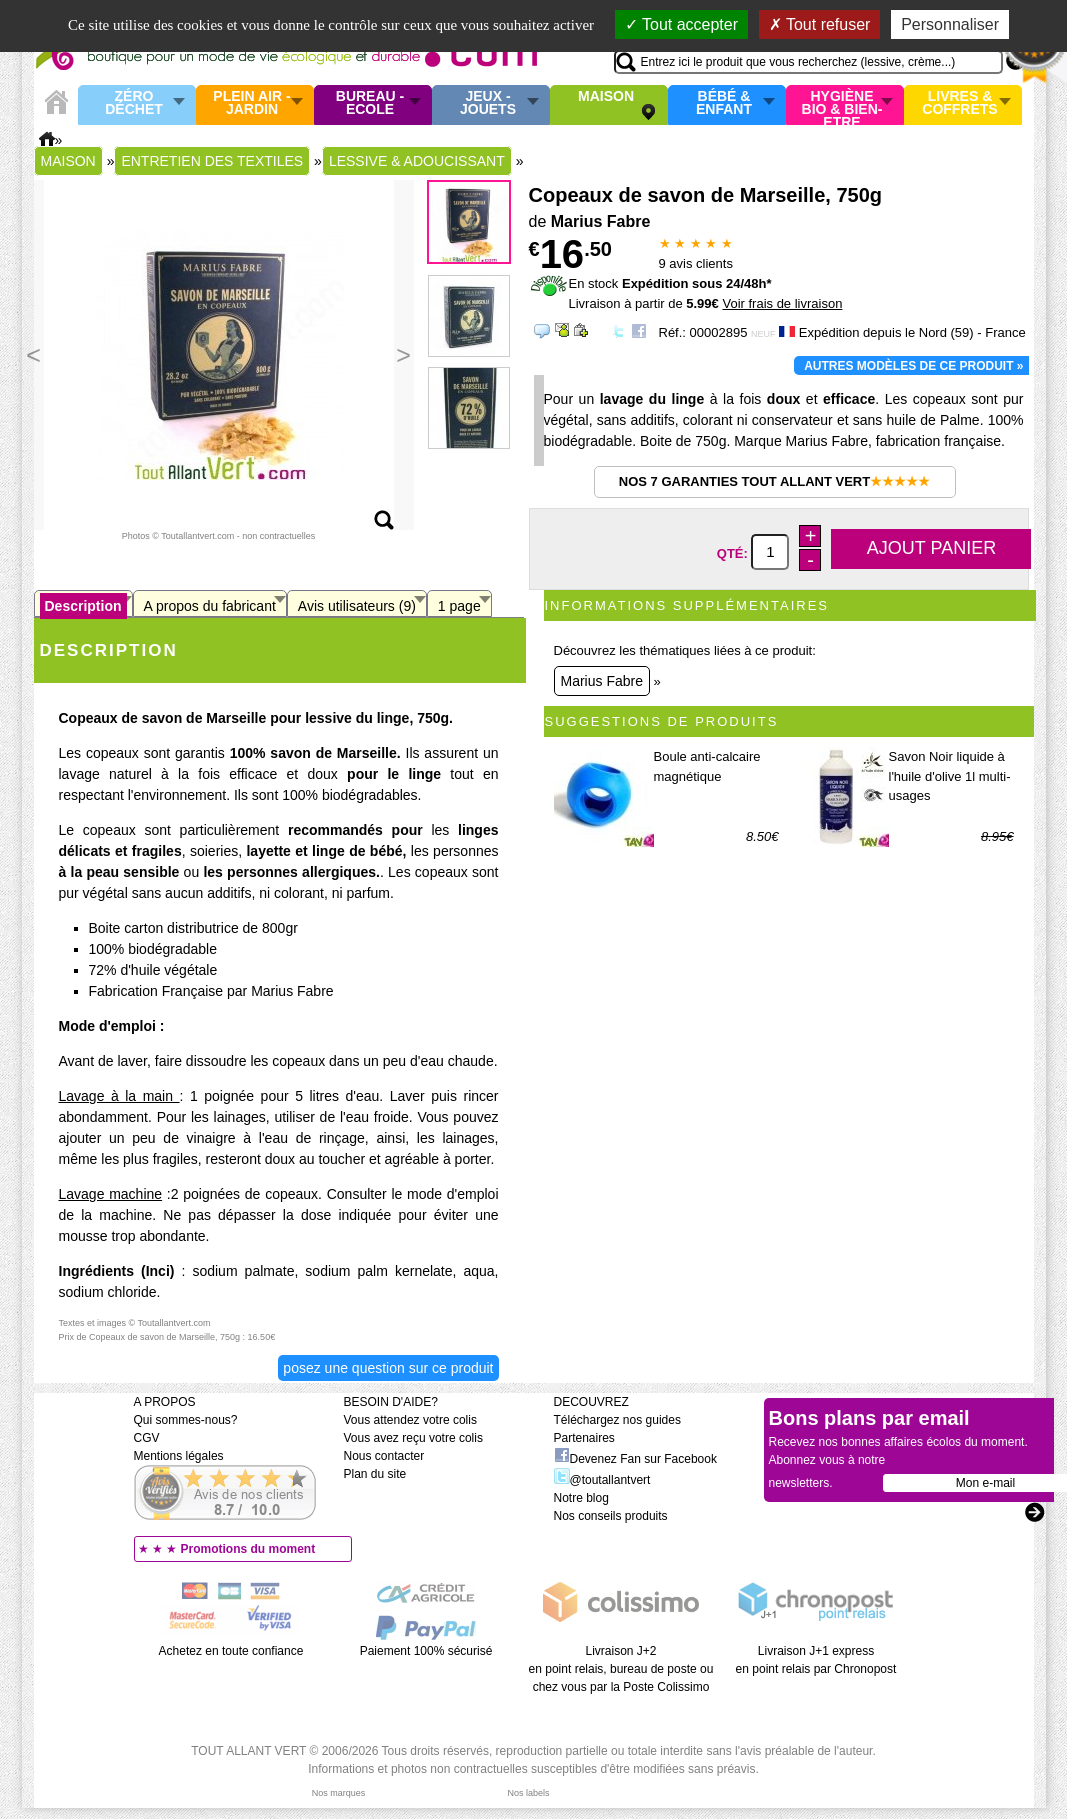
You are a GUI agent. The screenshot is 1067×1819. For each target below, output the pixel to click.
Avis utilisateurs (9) (357, 606)
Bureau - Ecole (370, 103)
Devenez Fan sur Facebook (635, 1459)
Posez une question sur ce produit (388, 1368)
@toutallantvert (602, 1480)
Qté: (734, 552)
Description (83, 606)
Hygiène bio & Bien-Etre (842, 105)
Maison (606, 97)
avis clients (696, 263)
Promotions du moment (248, 1549)
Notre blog (581, 1498)
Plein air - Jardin (251, 103)
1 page (459, 606)
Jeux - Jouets (488, 103)
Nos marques (339, 1793)
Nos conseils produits (611, 1516)
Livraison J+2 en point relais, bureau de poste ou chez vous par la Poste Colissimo (621, 1669)
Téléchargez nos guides (617, 1420)
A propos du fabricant (210, 606)
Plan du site (375, 1474)
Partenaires (584, 1438)
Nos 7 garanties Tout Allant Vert (774, 481)
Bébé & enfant (724, 103)
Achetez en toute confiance (231, 1651)
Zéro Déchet (134, 103)
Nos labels (528, 1793)
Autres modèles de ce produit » (913, 366)
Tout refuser (820, 24)
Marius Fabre (602, 681)
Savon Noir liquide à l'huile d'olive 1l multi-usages (950, 776)
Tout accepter (681, 24)
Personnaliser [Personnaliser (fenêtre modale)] (950, 24)
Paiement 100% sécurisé (426, 1651)
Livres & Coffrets (959, 103)
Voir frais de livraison (782, 303)
